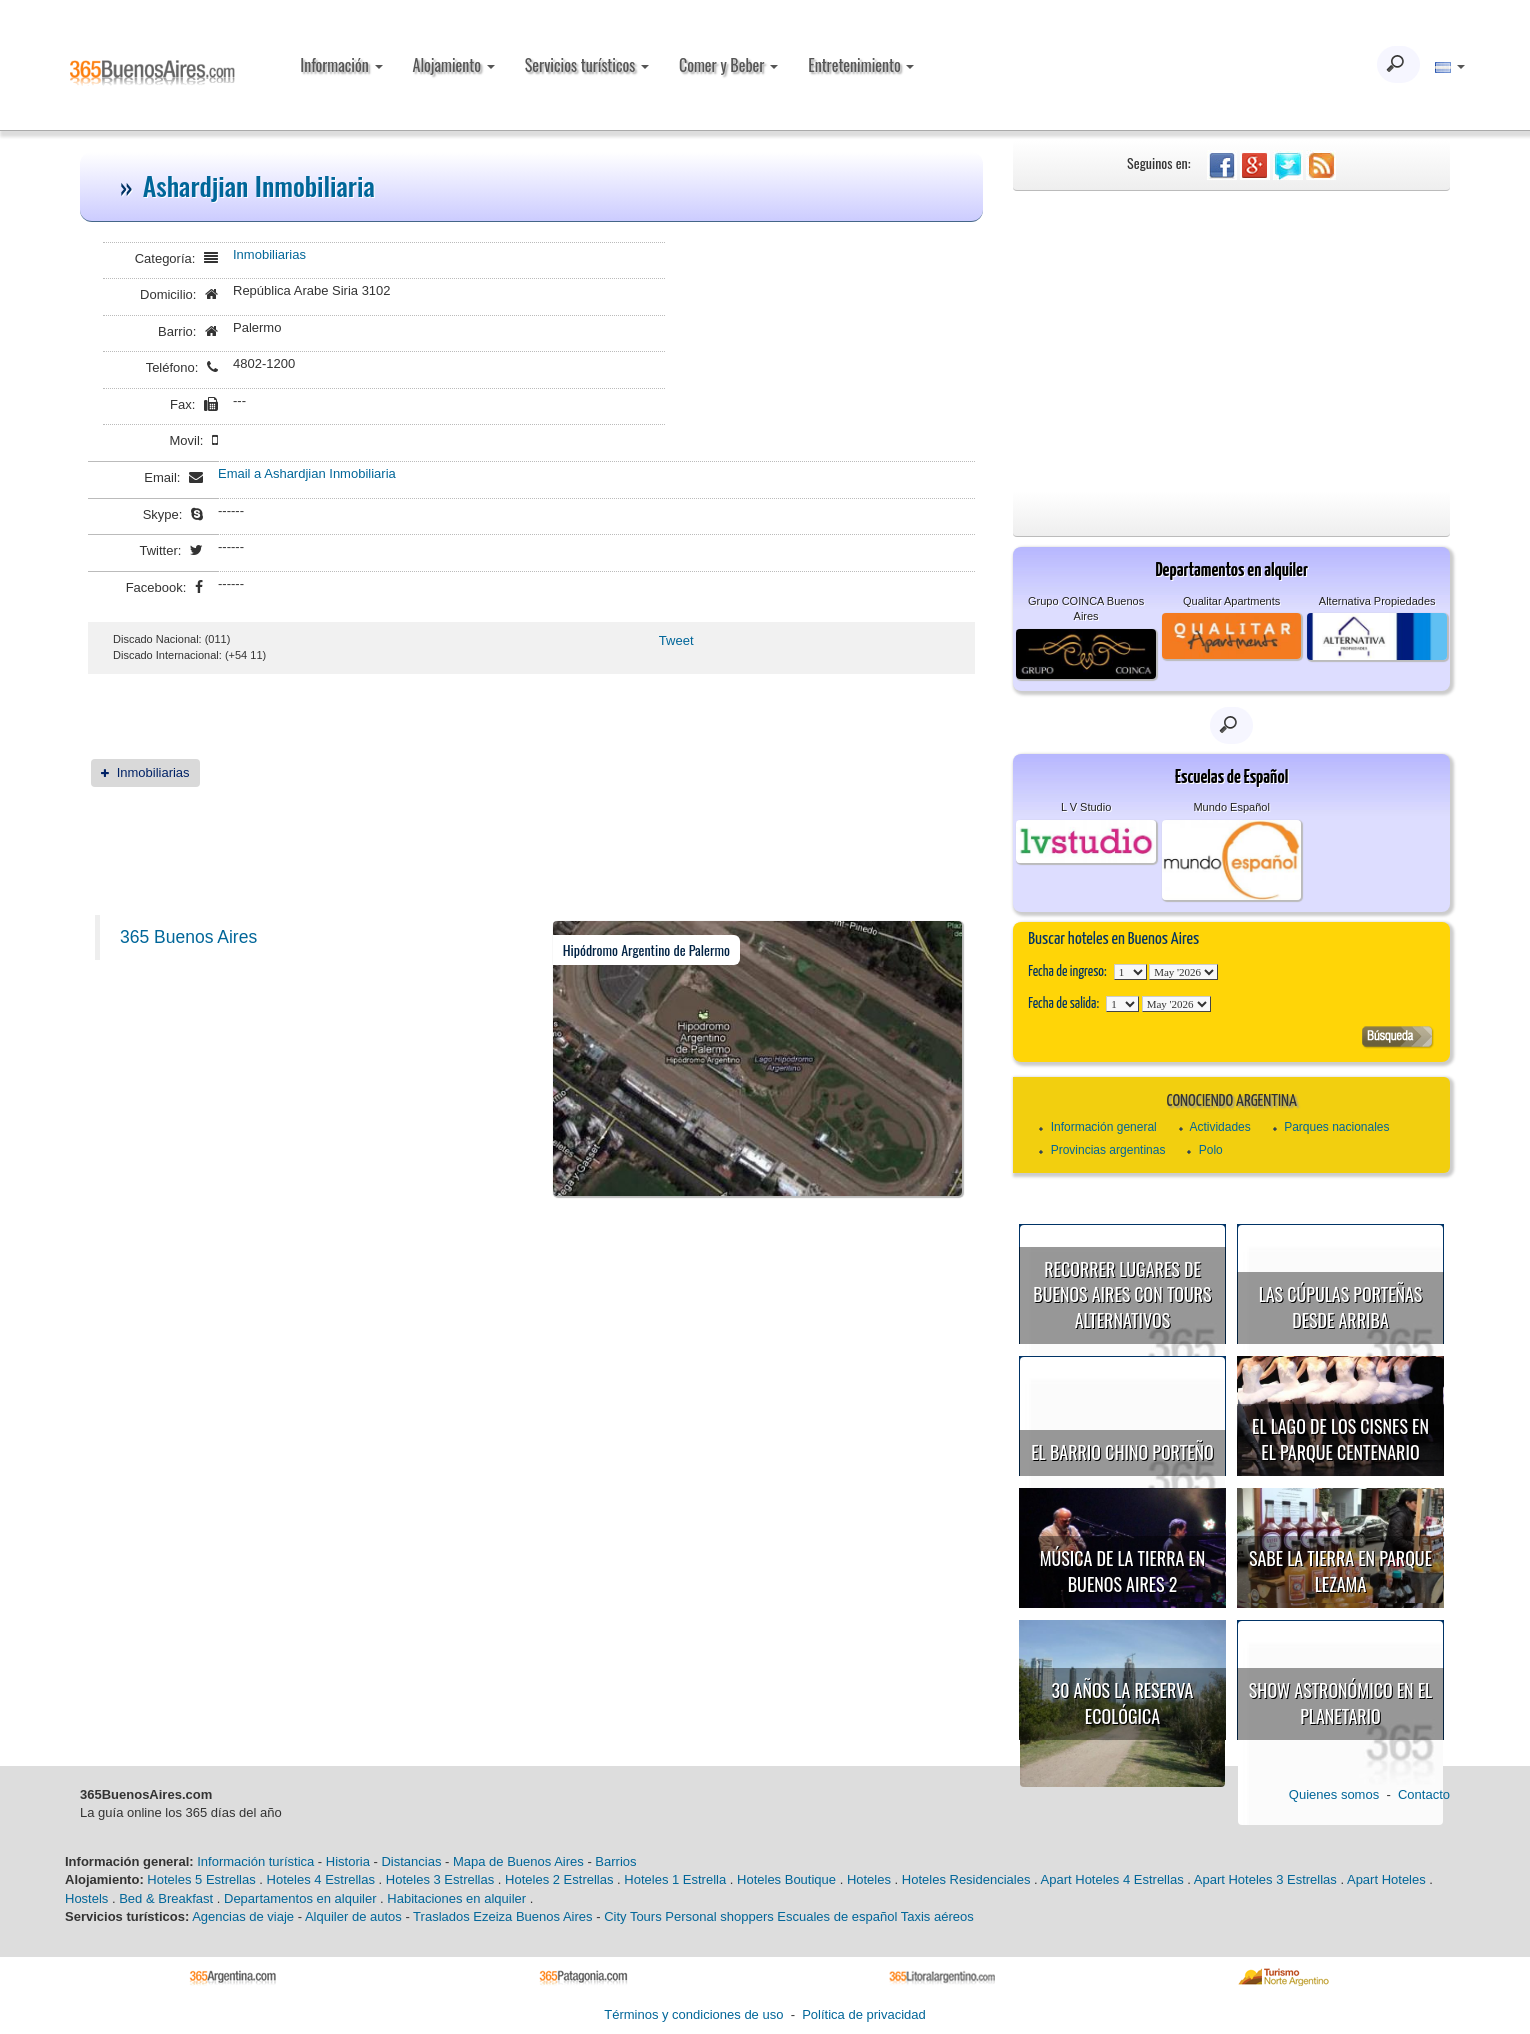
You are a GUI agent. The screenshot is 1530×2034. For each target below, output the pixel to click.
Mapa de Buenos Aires (518, 1861)
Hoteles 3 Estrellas (440, 1879)
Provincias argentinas (1108, 1150)
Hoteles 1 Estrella (675, 1879)
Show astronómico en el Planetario (1340, 1703)
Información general (1104, 1127)
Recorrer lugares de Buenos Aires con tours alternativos (1122, 1294)
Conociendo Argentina (1231, 1101)
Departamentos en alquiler (300, 1898)
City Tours (633, 1916)
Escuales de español (837, 1916)
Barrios (615, 1861)
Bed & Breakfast (166, 1898)
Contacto (1424, 1794)
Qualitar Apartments (1231, 601)
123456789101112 (1183, 972)
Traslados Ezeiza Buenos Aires (502, 1916)
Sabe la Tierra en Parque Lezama (1340, 1571)
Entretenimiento (861, 65)
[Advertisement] (1231, 341)
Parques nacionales (1336, 1127)
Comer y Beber (728, 65)
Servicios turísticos (587, 65)
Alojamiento (454, 65)
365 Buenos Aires (188, 937)
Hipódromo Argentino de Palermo (646, 949)
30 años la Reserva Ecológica (1123, 1703)
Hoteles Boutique (786, 1879)
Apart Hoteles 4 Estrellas (1112, 1879)
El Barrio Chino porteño (1122, 1452)
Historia (348, 1861)
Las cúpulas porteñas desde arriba (1341, 1307)
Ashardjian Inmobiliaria (259, 185)
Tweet (676, 640)
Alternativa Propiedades (1377, 601)
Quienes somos (1334, 1794)
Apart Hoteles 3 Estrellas (1265, 1879)
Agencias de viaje (243, 1916)
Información (341, 65)
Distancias (411, 1861)
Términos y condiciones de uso (693, 2014)
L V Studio (1086, 807)
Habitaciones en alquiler (456, 1898)
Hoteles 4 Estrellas (321, 1879)
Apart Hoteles (1386, 1879)
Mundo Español (1231, 807)
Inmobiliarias (269, 254)
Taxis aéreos (937, 1916)
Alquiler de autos (353, 1916)
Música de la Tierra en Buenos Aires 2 (1123, 1571)
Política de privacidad (864, 2014)
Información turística (255, 1861)
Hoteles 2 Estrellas (559, 1879)
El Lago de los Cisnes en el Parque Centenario (1340, 1439)
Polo (1211, 1150)
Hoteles (869, 1879)
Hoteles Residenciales (966, 1879)
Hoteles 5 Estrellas (201, 1879)
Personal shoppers (719, 1916)
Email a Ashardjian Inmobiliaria (307, 473)
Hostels (86, 1898)
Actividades (1219, 1127)
